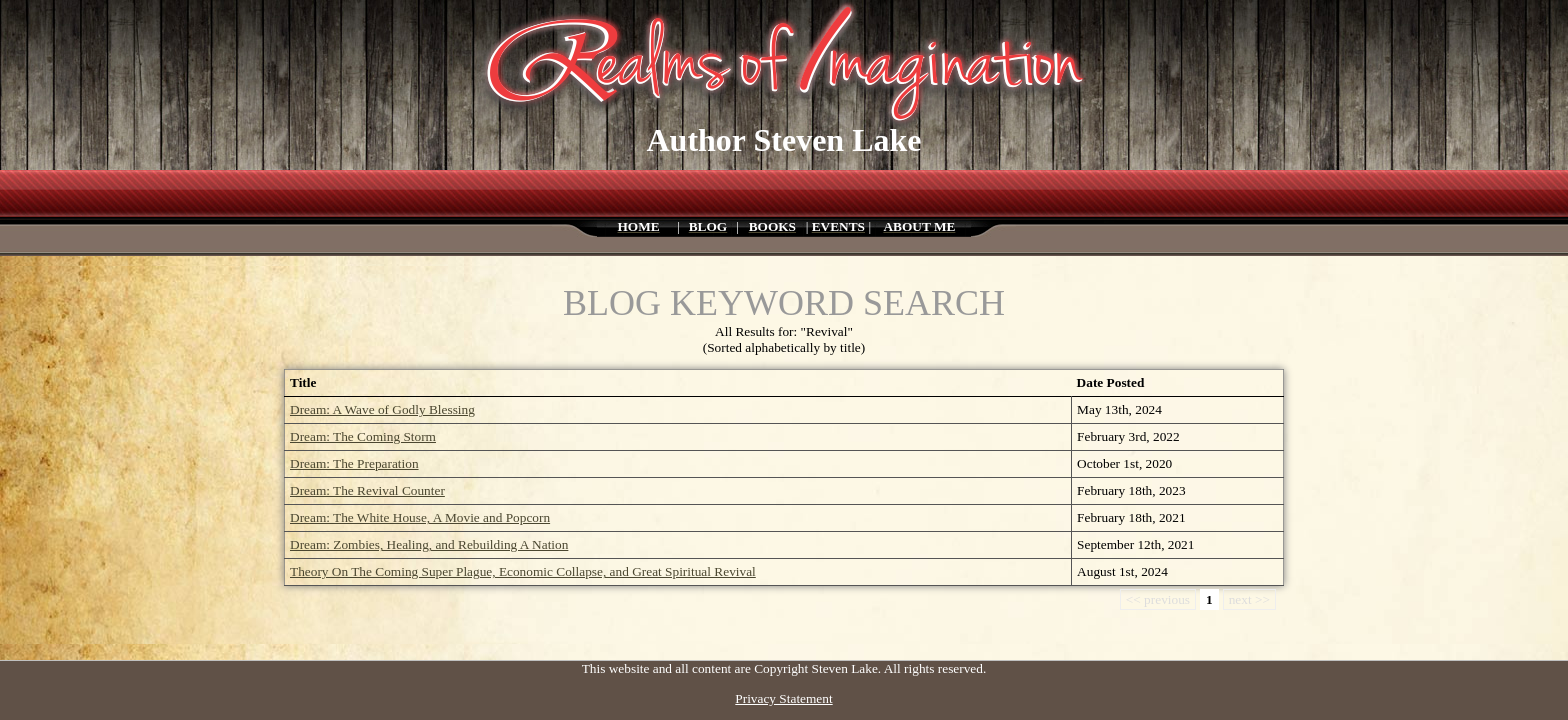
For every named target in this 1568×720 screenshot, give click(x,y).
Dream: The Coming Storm (363, 436)
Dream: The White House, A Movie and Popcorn (420, 517)
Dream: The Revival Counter (367, 490)
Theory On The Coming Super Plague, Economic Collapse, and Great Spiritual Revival (523, 571)
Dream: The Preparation (354, 463)
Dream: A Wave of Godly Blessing (382, 409)
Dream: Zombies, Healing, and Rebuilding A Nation (429, 544)
